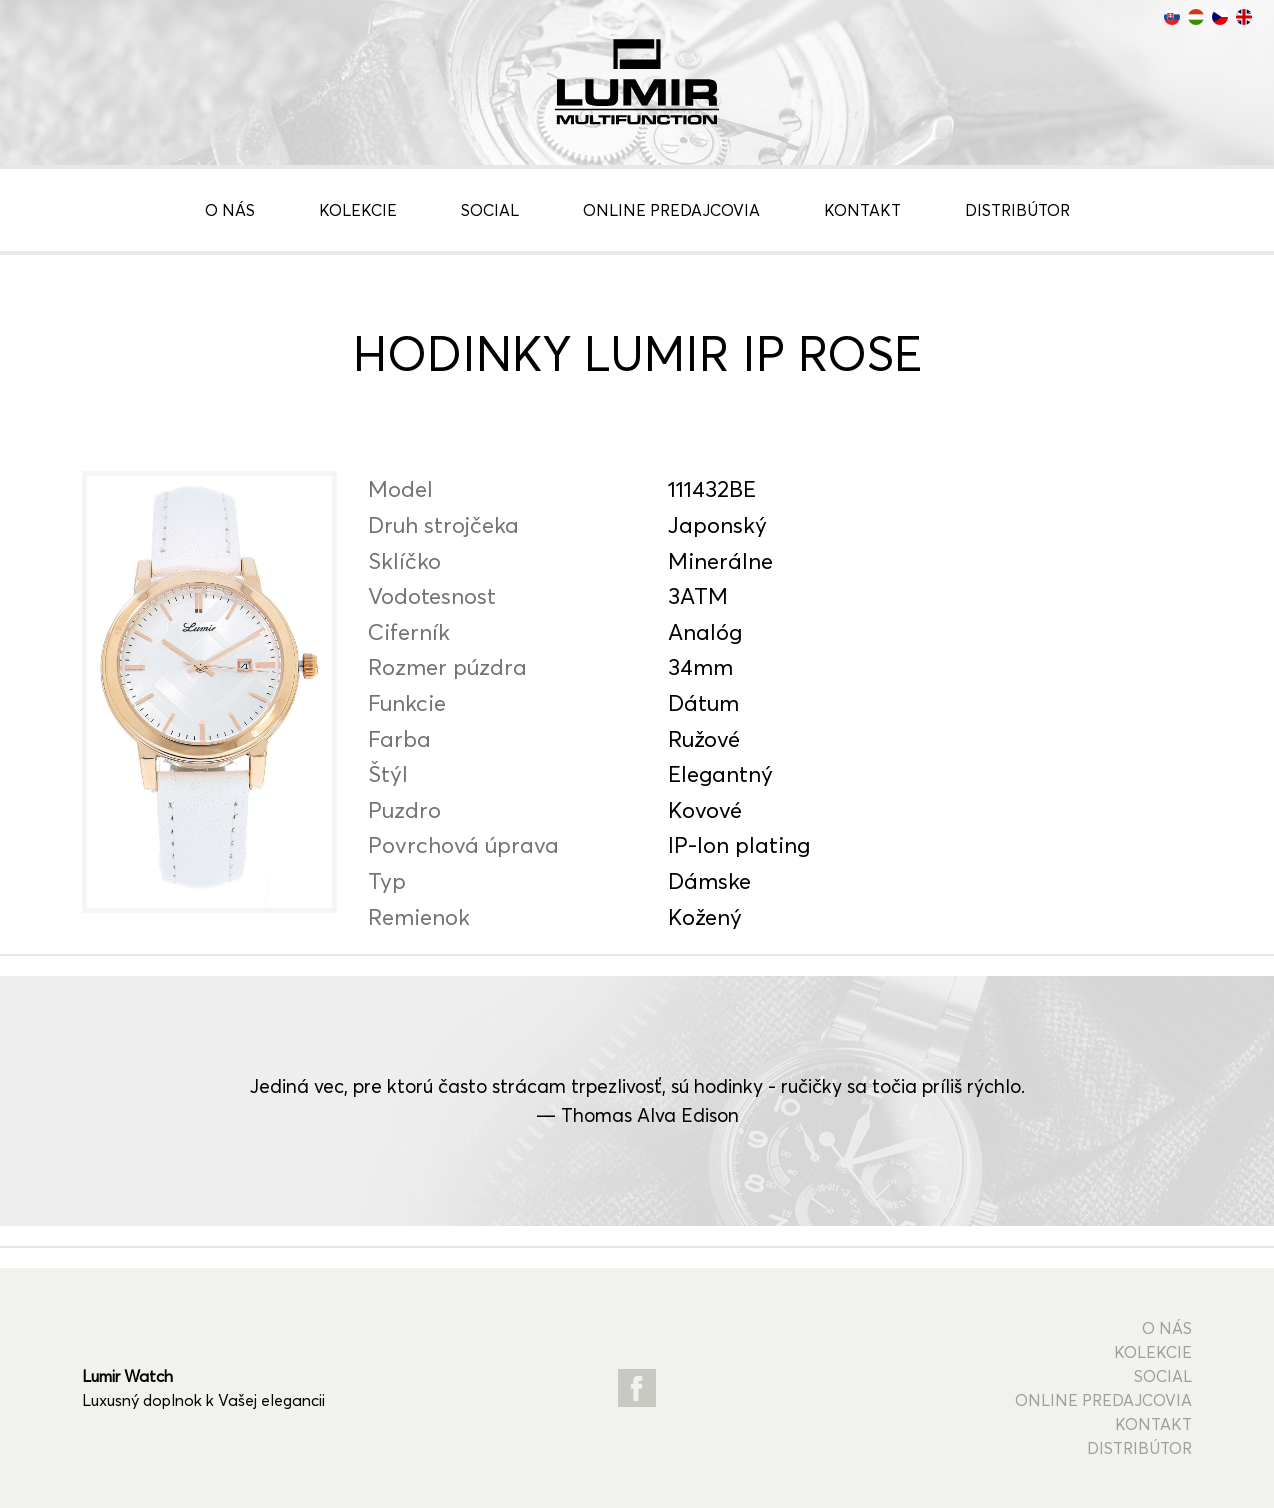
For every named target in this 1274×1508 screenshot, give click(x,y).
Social (490, 210)
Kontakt (862, 210)
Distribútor (1017, 210)
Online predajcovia (671, 210)
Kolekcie (358, 210)
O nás (230, 210)
